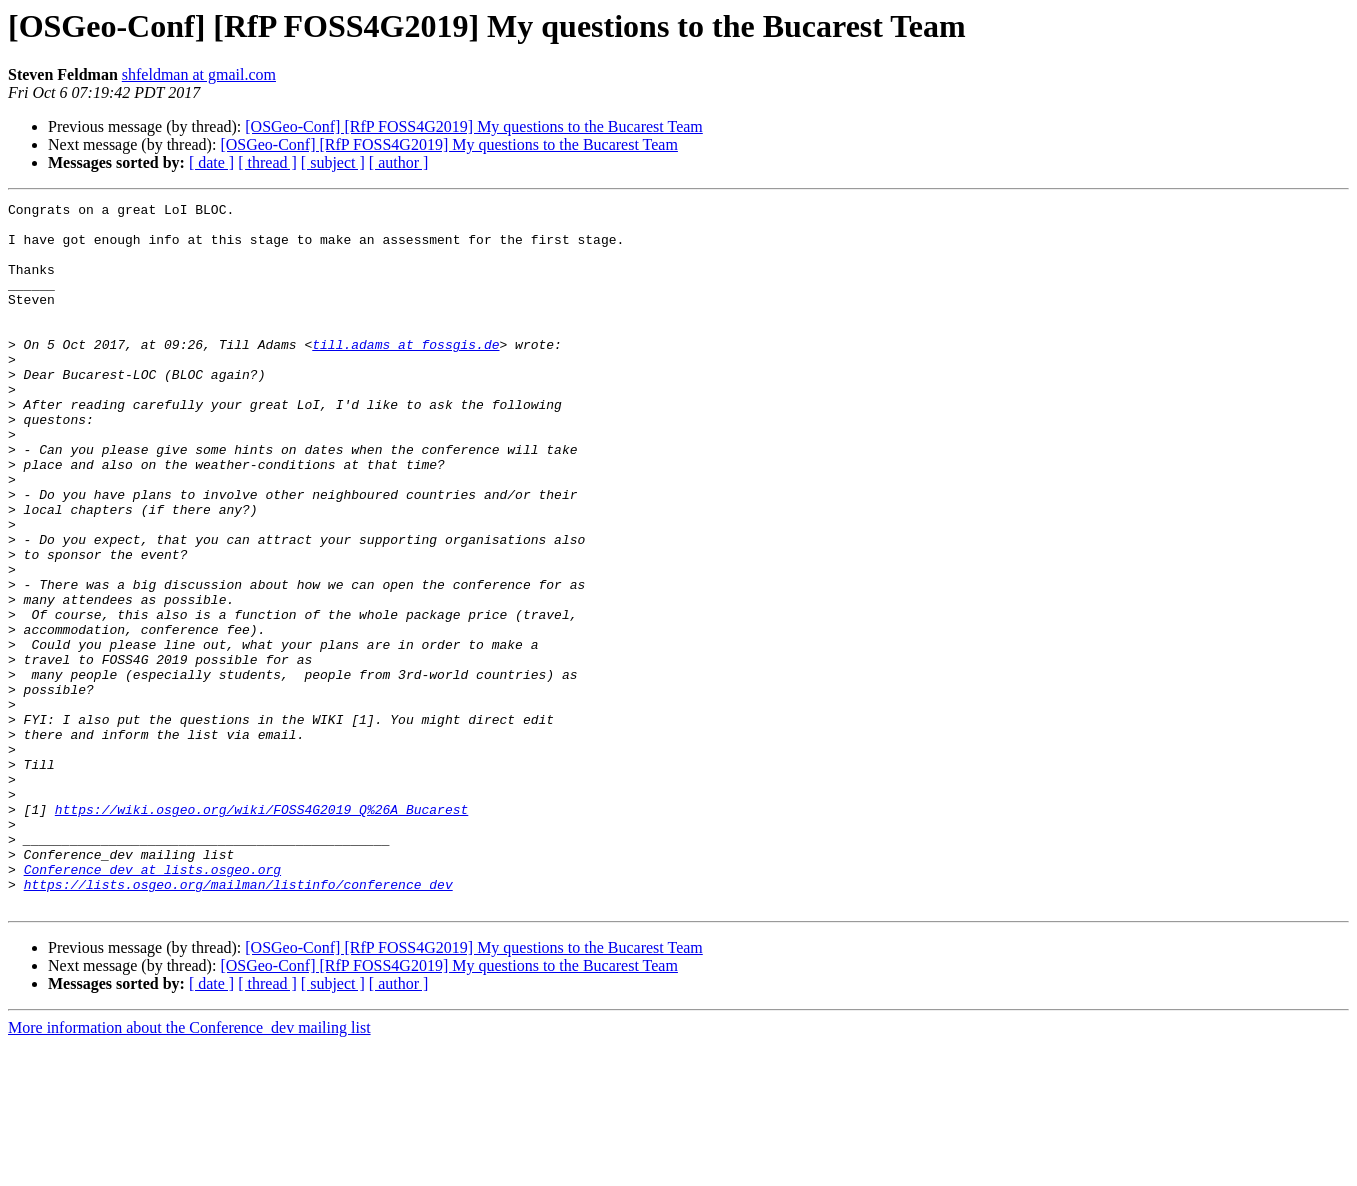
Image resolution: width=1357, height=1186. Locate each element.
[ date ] (211, 162)
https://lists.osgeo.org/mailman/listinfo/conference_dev (238, 1022)
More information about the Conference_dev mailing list (189, 1168)
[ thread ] (267, 162)
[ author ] (399, 162)
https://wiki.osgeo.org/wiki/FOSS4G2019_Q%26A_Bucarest (261, 932)
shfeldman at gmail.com (199, 74)
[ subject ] (333, 162)
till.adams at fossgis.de (405, 374)
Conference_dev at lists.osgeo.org (152, 1004)
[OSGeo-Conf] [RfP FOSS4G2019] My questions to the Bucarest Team (474, 126)
